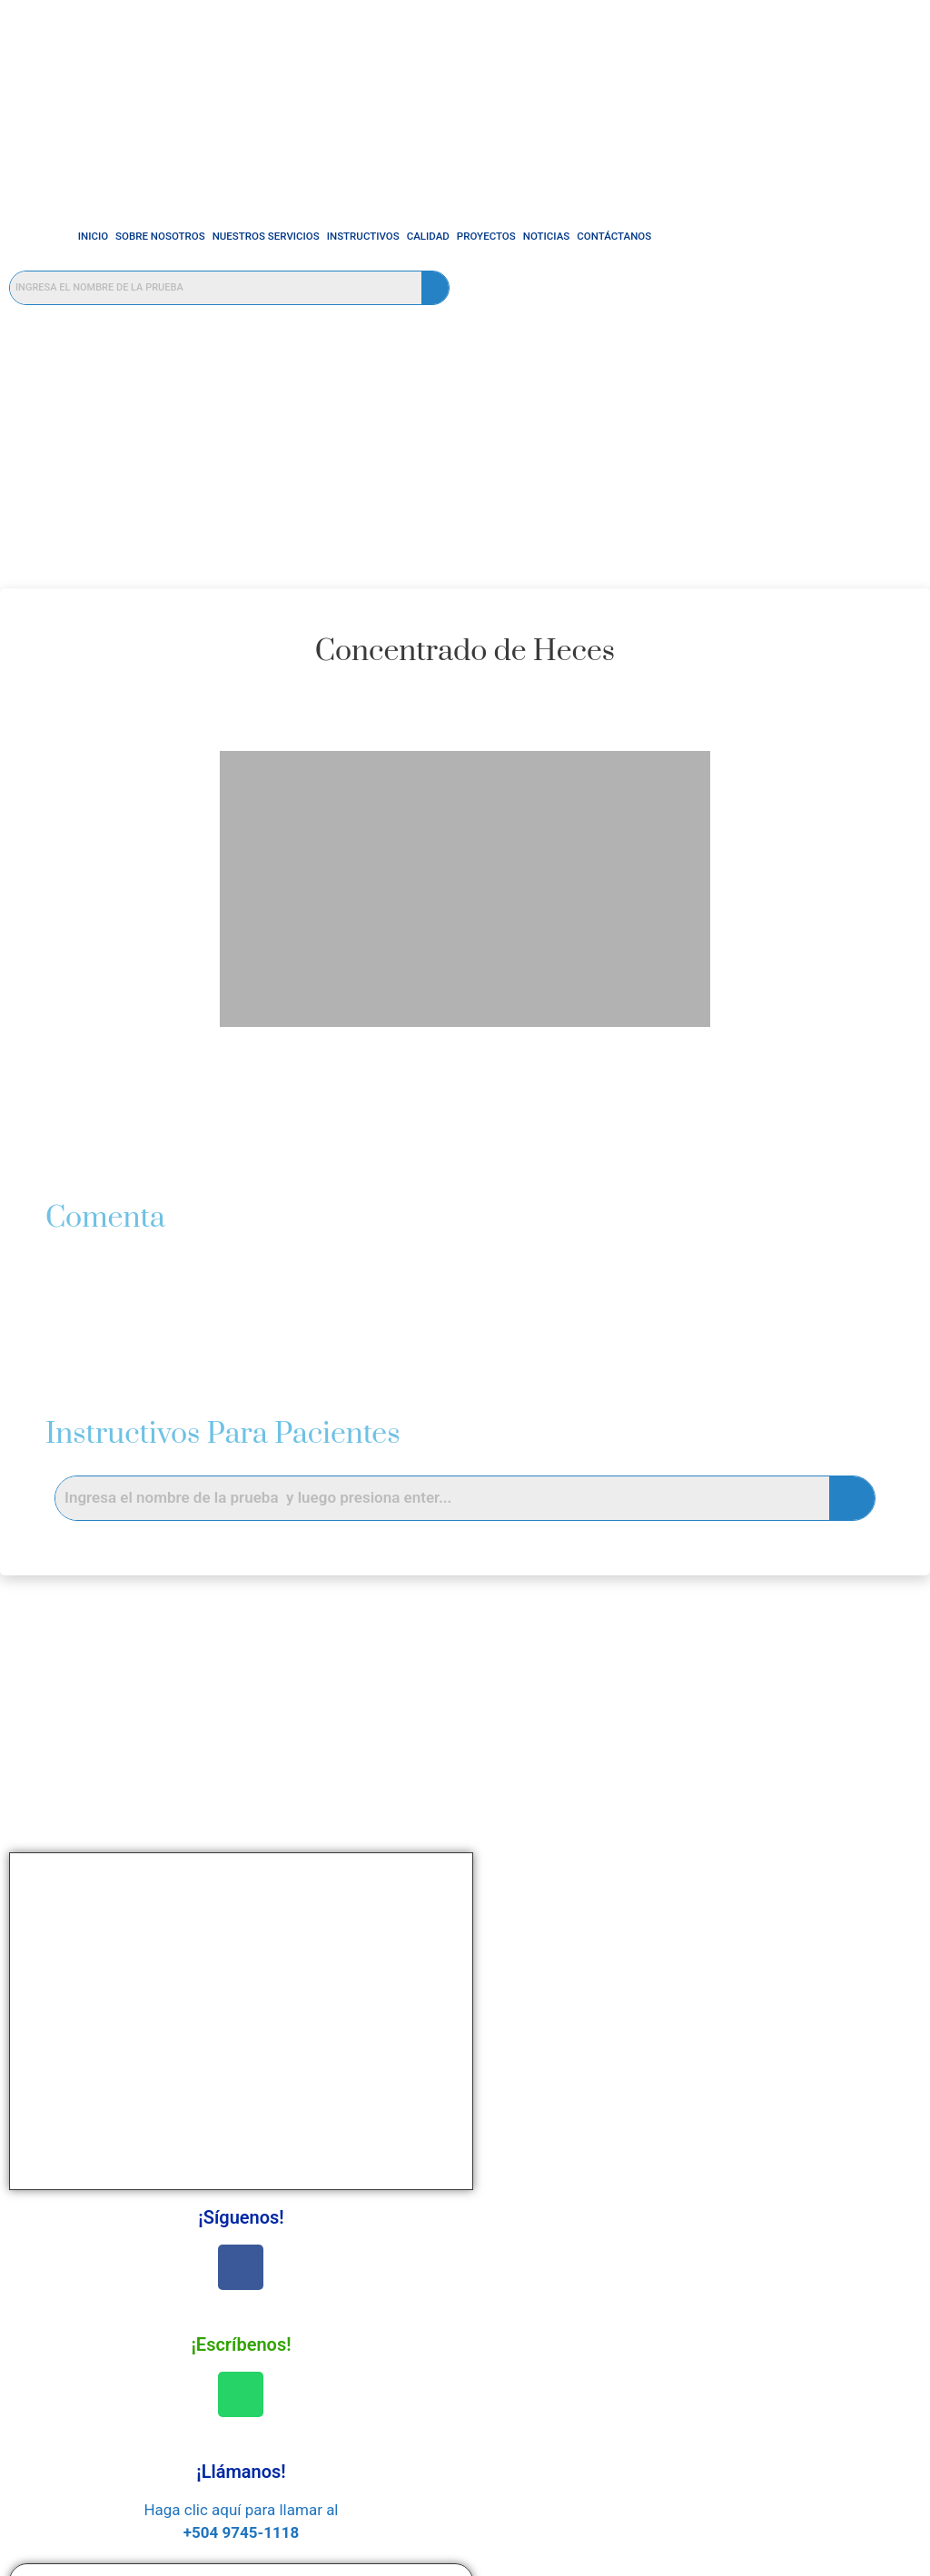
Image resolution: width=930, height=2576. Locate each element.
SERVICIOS (290, 2344)
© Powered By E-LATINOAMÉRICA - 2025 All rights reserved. (465, 2559)
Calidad (389, 236)
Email (677, 1963)
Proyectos (447, 236)
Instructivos (324, 236)
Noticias (507, 236)
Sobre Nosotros (122, 236)
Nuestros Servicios (227, 236)
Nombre (685, 1898)
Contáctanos (576, 236)
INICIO (54, 236)
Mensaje (687, 2029)
